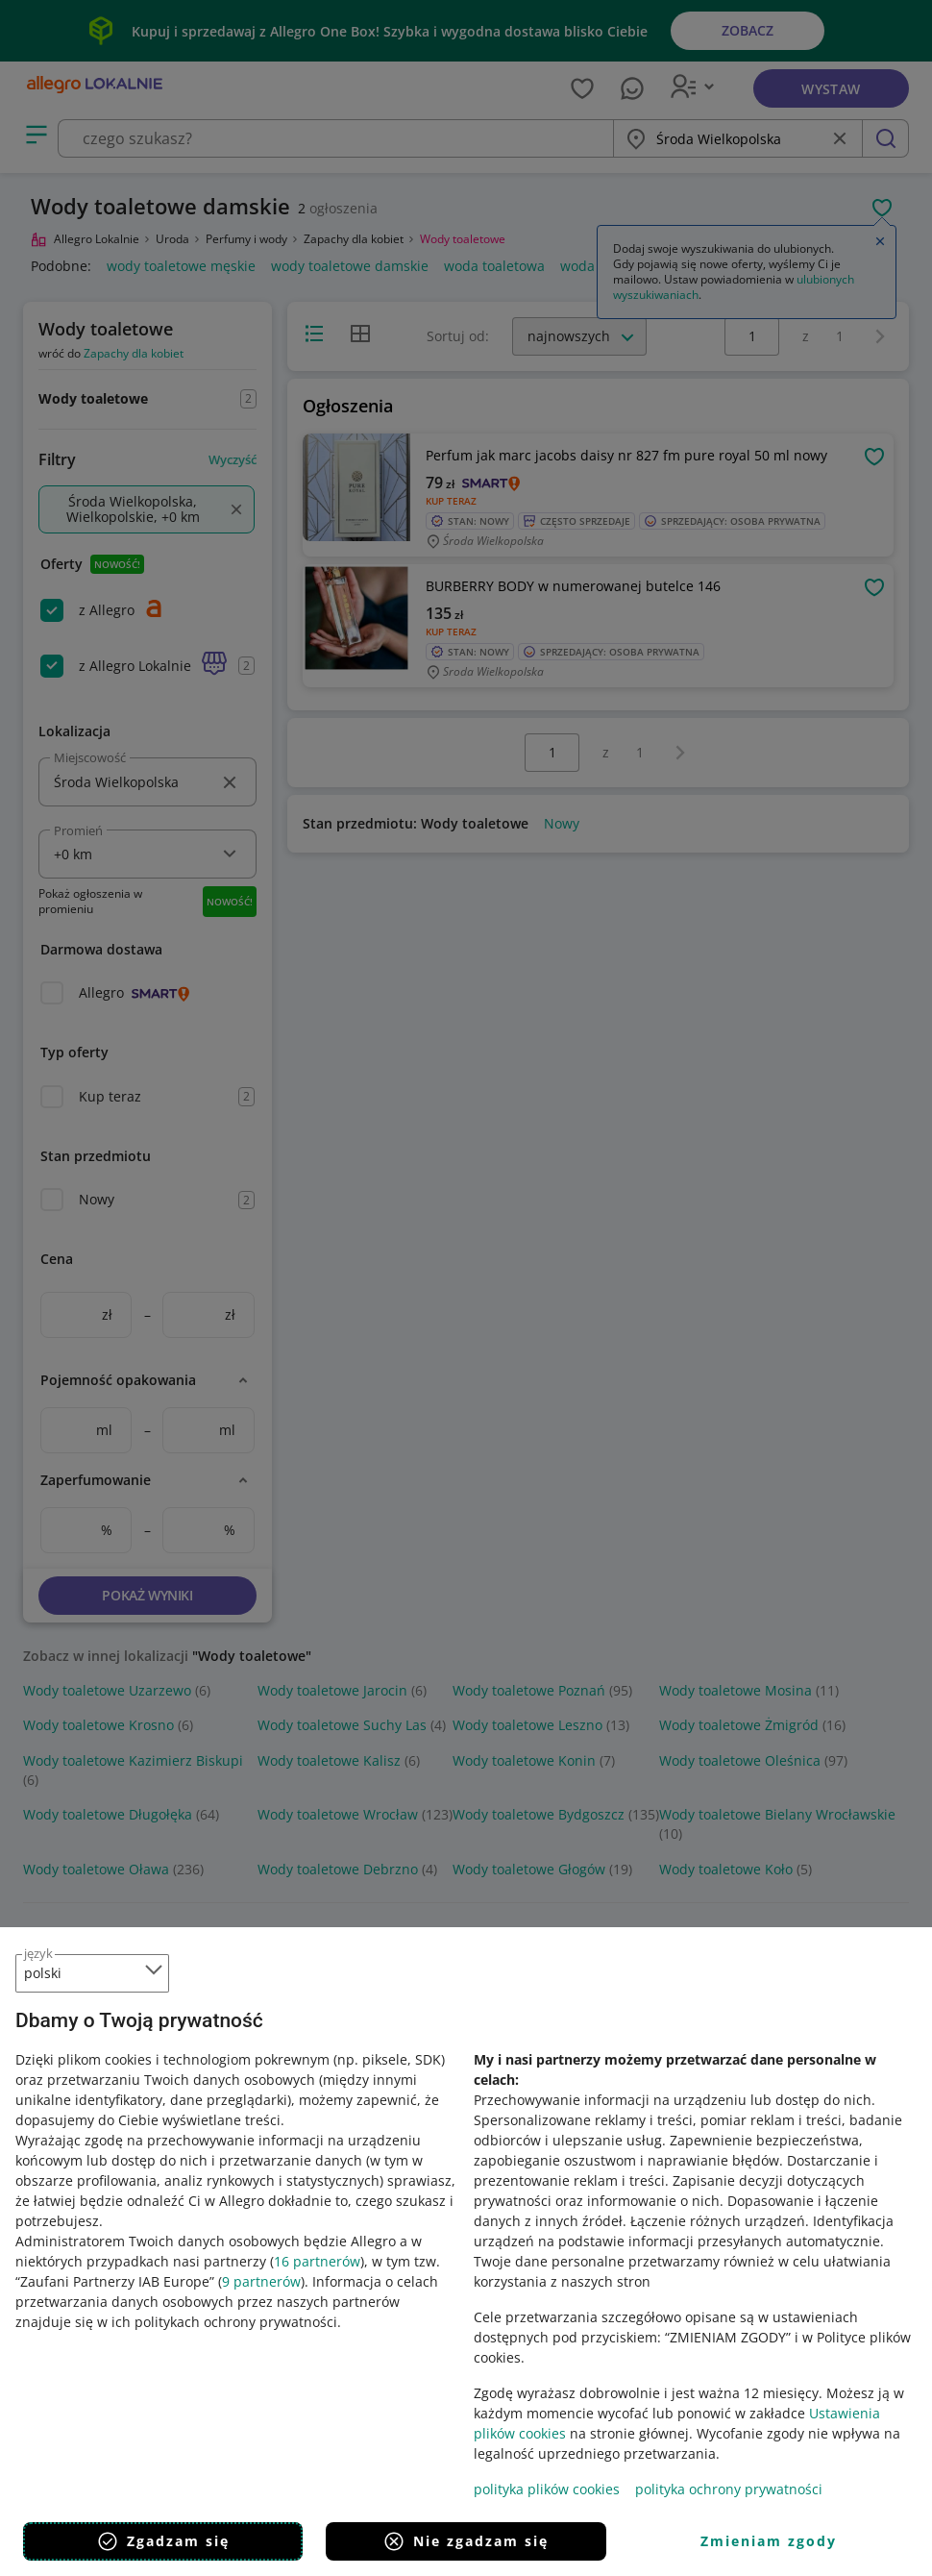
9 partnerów (261, 2281)
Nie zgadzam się (465, 2541)
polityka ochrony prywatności (728, 2489)
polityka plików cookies (547, 2489)
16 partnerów (317, 2261)
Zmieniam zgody (768, 2541)
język (38, 1953)
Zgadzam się (163, 2541)
